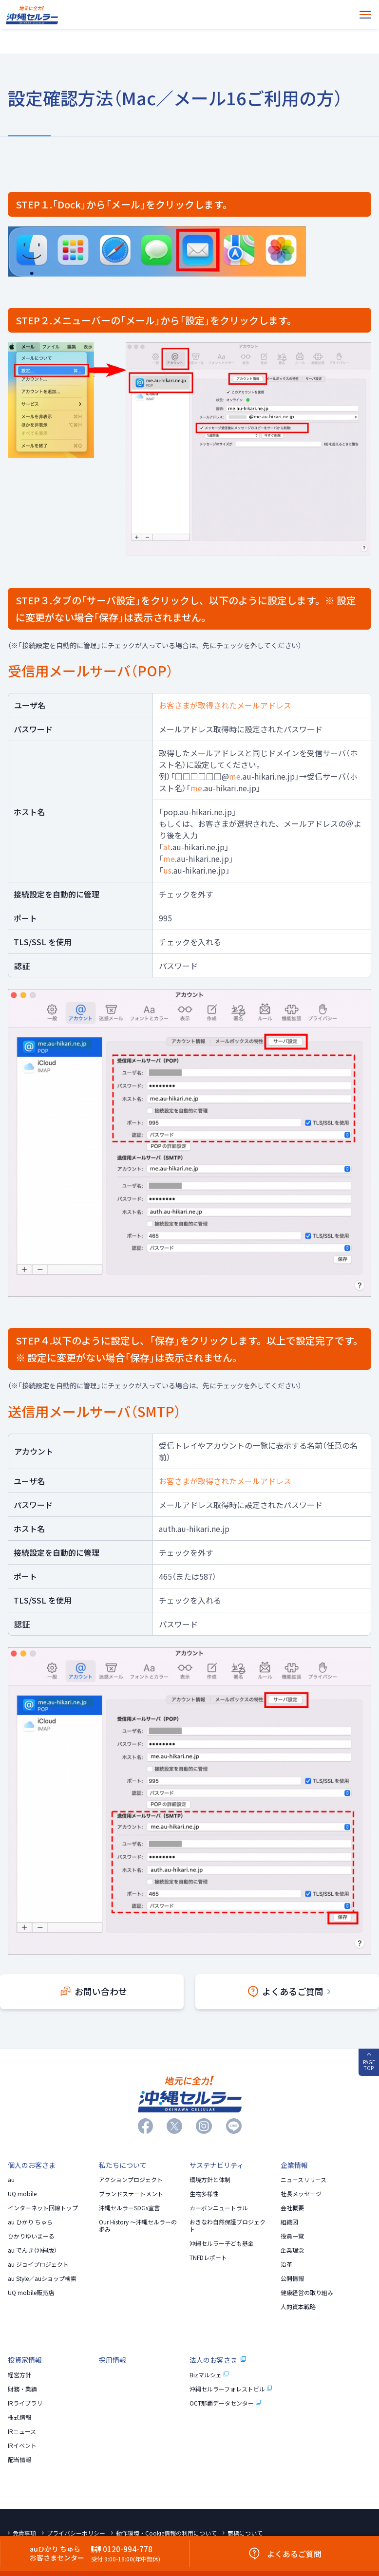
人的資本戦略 (298, 2306)
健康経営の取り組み (307, 2292)
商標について (245, 2533)
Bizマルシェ (209, 2375)
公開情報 (292, 2278)
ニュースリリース (303, 2179)
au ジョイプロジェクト (38, 2264)
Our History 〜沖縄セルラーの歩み (138, 2226)
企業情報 (294, 2165)
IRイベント (22, 2445)
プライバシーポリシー (76, 2533)
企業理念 (292, 2250)
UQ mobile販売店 (31, 2292)
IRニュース (22, 2431)
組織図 (289, 2222)
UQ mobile (22, 2193)
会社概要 (292, 2207)
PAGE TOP (369, 2062)
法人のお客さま (218, 2360)
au (11, 2179)
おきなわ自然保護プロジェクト (227, 2226)
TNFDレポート (208, 2257)
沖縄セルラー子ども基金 (222, 2243)
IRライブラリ (25, 2403)
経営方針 (19, 2375)
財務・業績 (22, 2389)
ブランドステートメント (131, 2193)
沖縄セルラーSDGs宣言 (129, 2207)
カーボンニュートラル (219, 2207)
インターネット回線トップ (43, 2207)
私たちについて (123, 2165)
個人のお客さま (32, 2165)
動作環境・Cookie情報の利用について (166, 2533)
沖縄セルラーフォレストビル (231, 2389)
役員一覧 (292, 2236)
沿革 (286, 2264)
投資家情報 (25, 2360)
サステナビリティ (217, 2165)
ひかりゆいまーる (31, 2236)
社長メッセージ (301, 2193)
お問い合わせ (93, 1991)
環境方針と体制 (210, 2179)
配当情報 (19, 2459)
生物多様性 (204, 2193)
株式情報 (19, 2417)
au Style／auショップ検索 (42, 2278)
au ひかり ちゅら (30, 2222)
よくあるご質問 (289, 1991)
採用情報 (112, 2360)
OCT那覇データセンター (225, 2403)
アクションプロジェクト (131, 2179)
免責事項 (24, 2533)
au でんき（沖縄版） (32, 2250)
